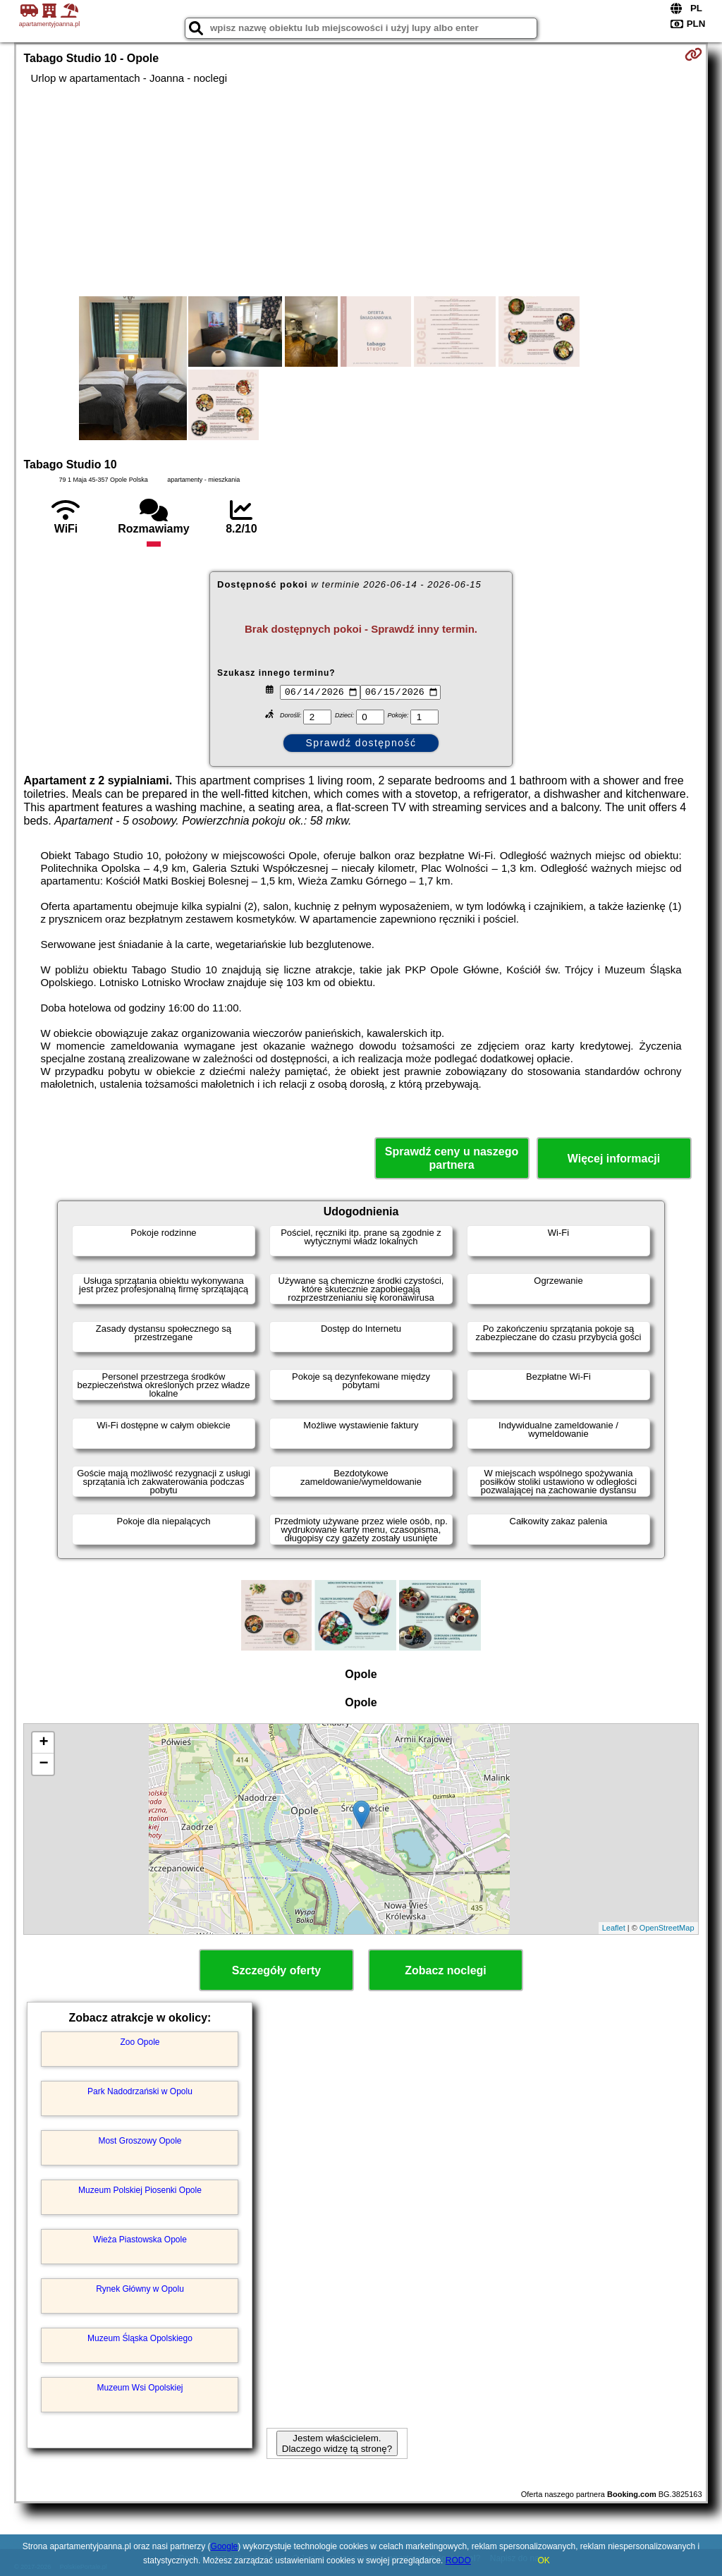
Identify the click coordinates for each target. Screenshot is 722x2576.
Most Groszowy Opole (139, 2141)
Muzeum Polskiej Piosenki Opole (140, 2190)
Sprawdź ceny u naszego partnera (451, 1158)
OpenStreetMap (667, 1928)
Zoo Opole (139, 2042)
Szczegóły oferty (276, 1970)
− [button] (43, 1764)
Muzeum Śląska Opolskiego (139, 2338)
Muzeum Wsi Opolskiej (140, 2388)
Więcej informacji (614, 1159)
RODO (458, 2560)
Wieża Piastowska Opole (140, 2239)
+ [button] (43, 1743)
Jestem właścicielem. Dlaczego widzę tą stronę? (337, 2443)
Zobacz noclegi (446, 1970)
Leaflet (613, 1928)
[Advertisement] (361, 190)
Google (224, 2546)
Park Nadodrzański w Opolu (139, 2091)
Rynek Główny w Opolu (140, 2289)
